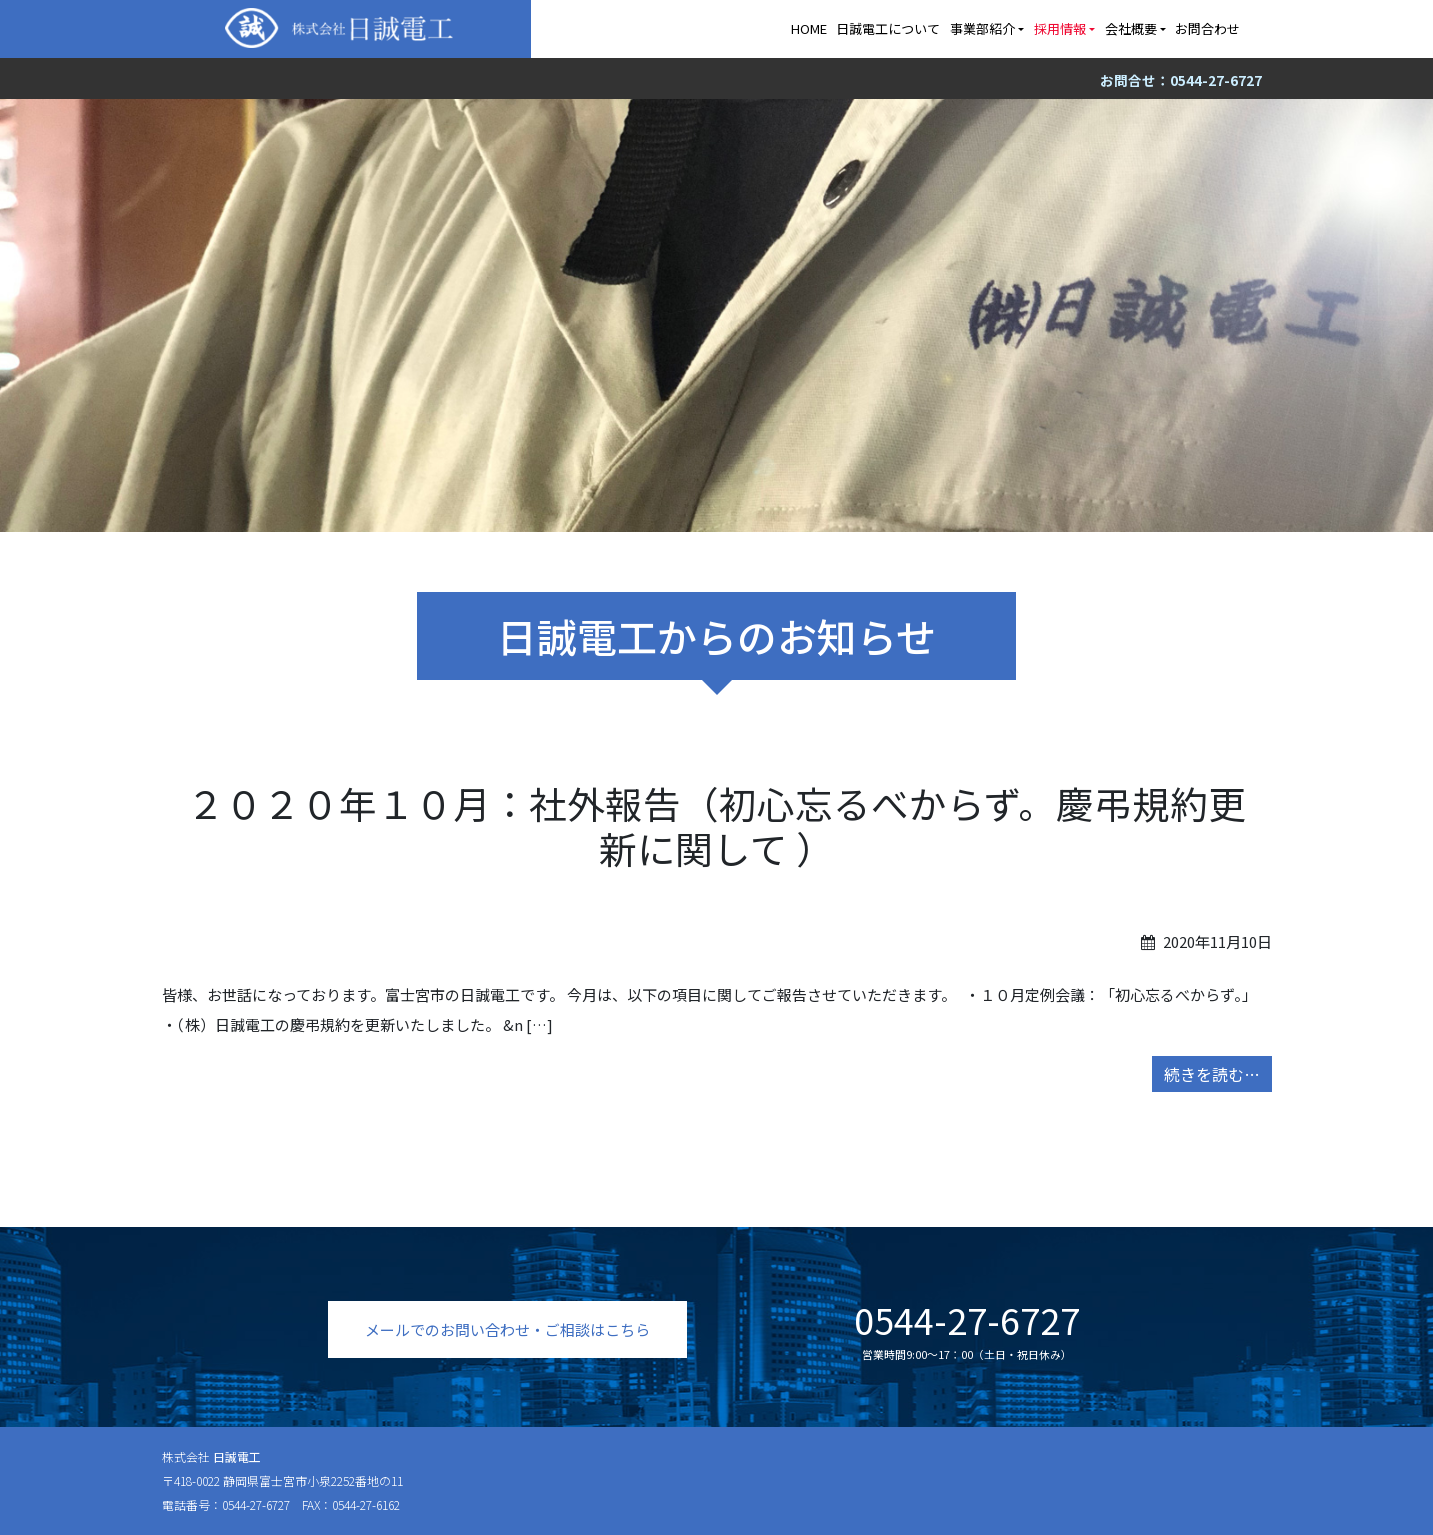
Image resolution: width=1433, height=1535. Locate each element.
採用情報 (1060, 28)
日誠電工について (888, 28)
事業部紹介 (982, 28)
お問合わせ (1207, 28)
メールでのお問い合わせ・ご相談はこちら (507, 1329)
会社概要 (1131, 28)
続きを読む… (1212, 1074)
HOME (809, 28)
